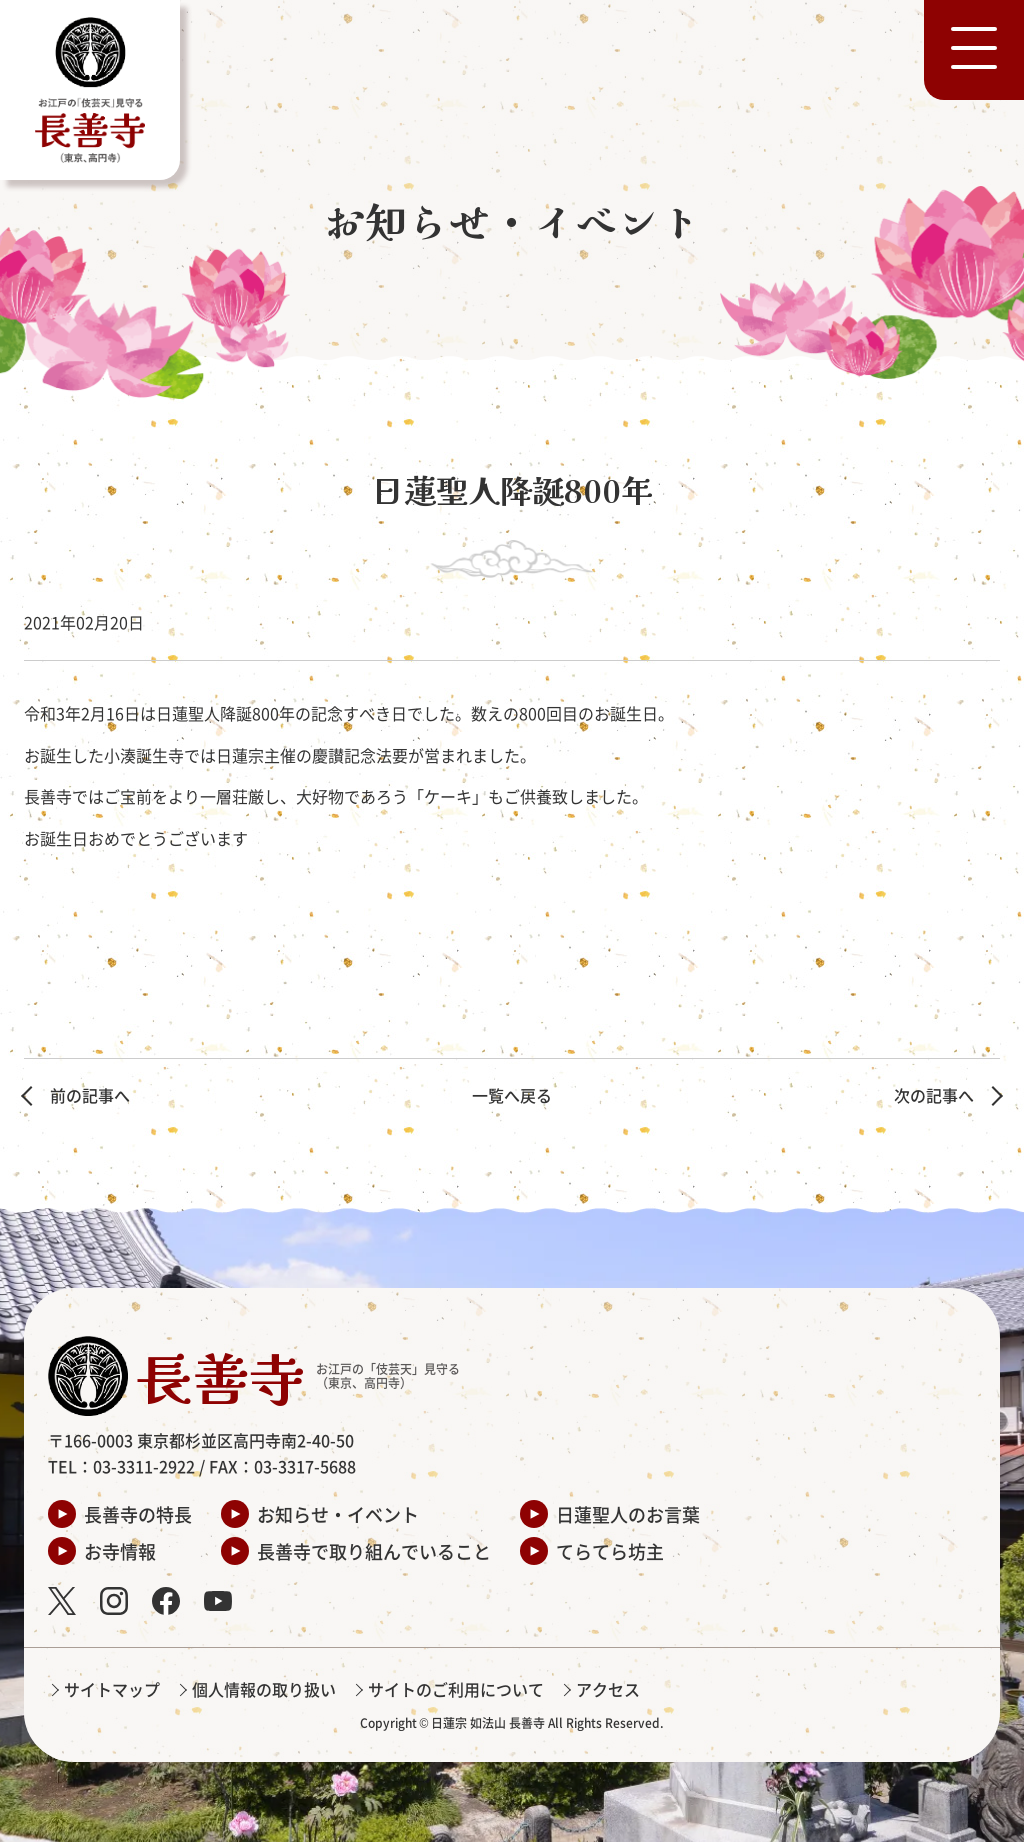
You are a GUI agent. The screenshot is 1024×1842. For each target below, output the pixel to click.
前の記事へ (90, 1095)
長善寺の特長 (138, 1514)
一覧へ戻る (512, 1095)
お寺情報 (120, 1551)
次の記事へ (934, 1095)
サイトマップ (112, 1689)
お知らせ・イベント (338, 1514)
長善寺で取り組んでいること (374, 1551)
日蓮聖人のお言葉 (628, 1514)
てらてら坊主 (610, 1551)
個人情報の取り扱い (264, 1689)
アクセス (608, 1689)
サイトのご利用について (456, 1689)
